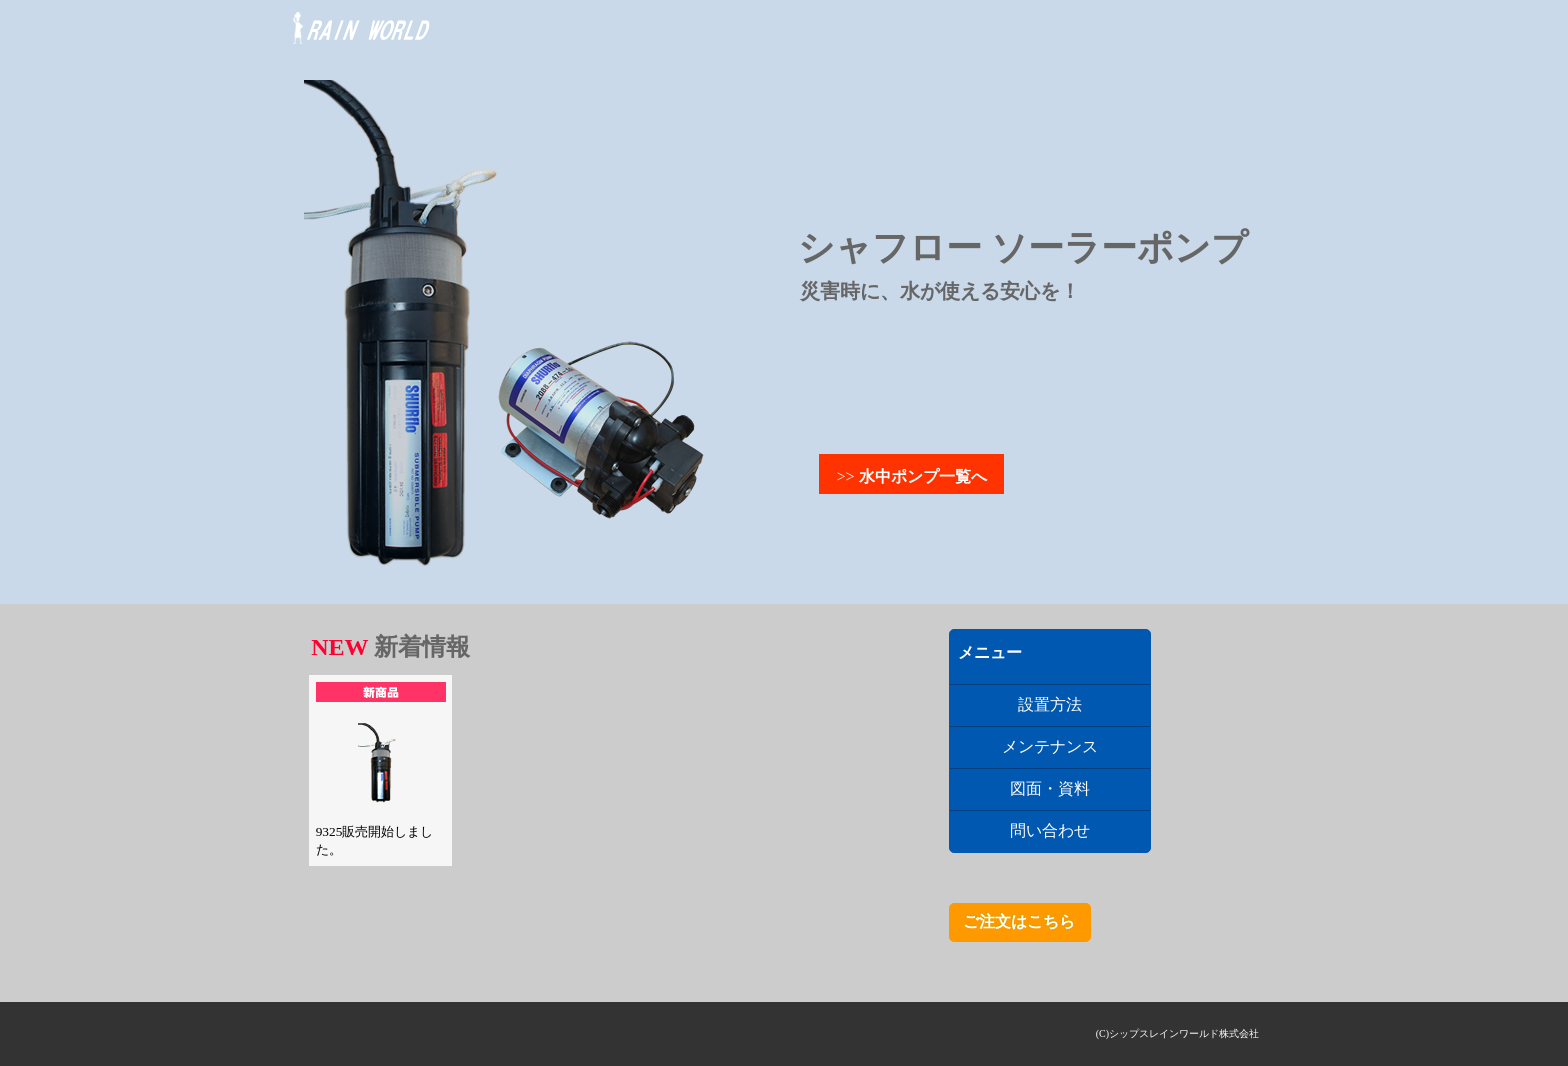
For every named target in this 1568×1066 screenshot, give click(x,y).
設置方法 (1050, 704)
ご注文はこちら (1019, 921)
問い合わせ (1050, 830)
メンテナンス (1050, 746)
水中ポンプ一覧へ (923, 476)
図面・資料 (1050, 788)
